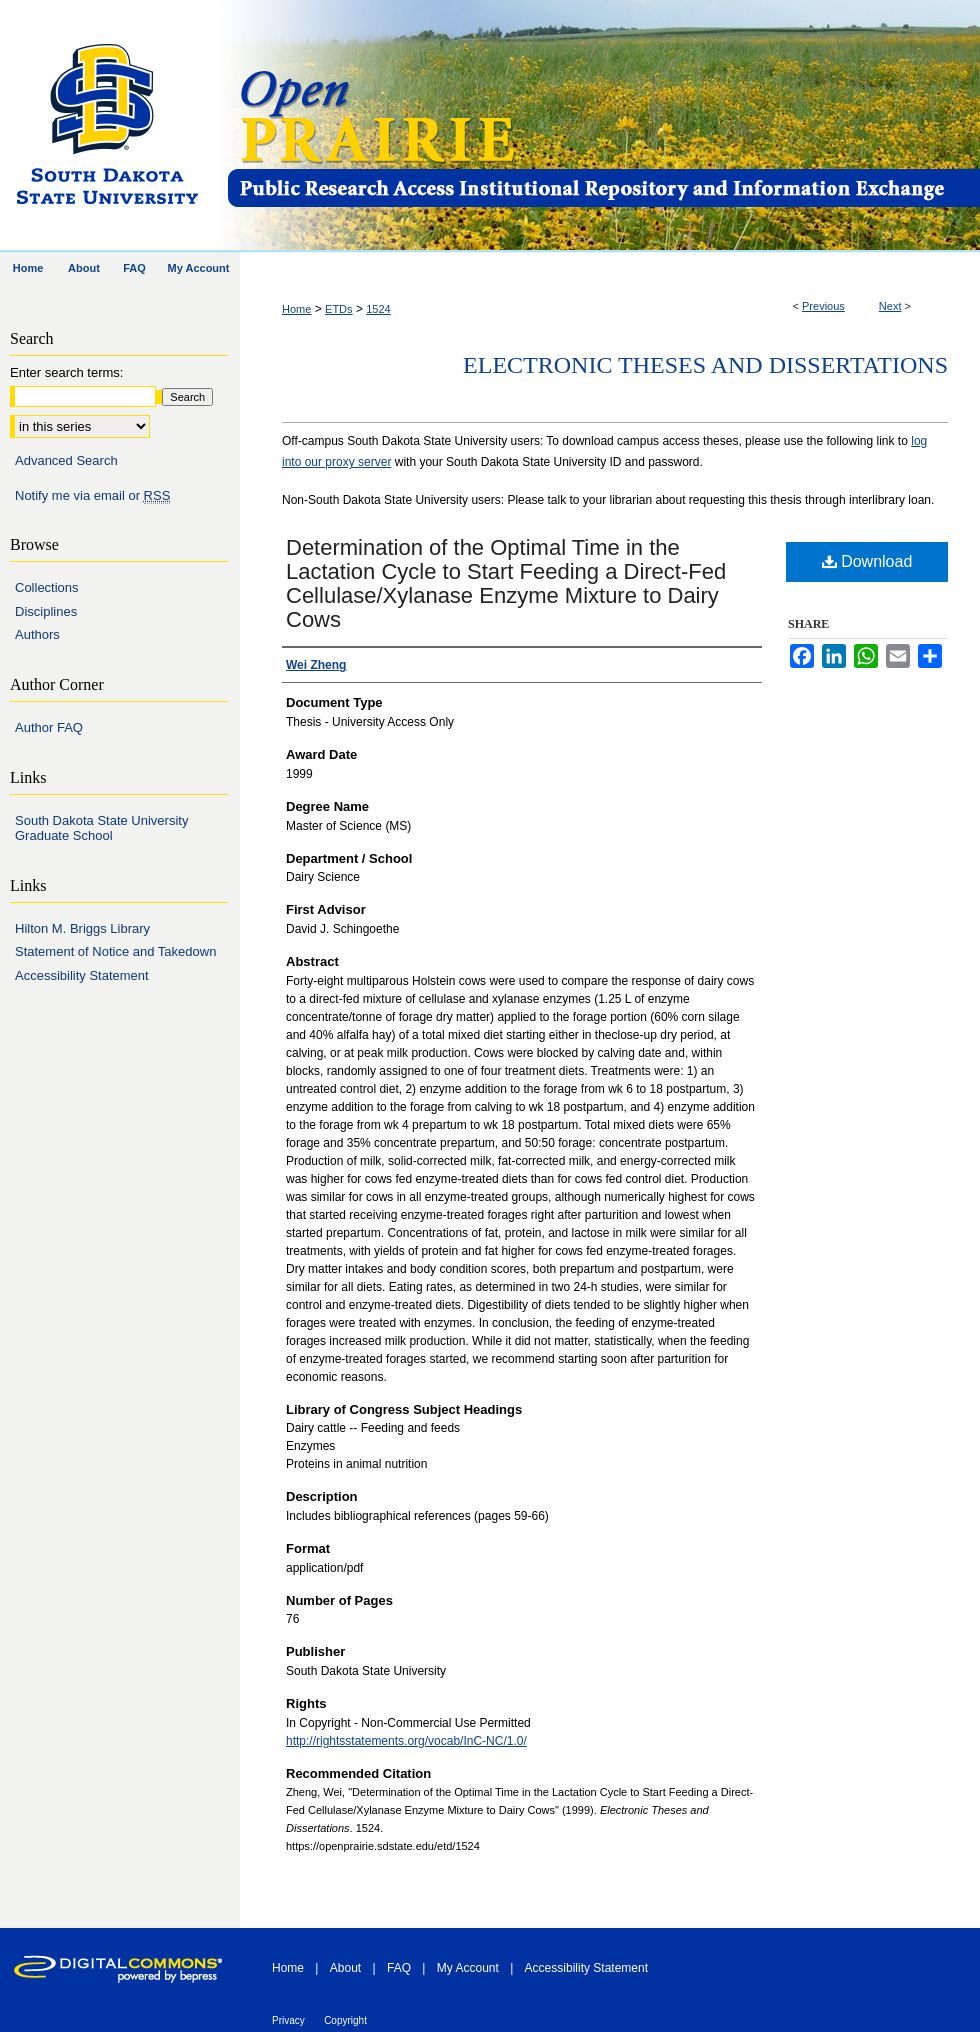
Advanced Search (66, 460)
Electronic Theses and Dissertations (705, 365)
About (345, 1968)
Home (296, 309)
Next (890, 306)
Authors (37, 634)
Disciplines (46, 611)
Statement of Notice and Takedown (115, 951)
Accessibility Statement (82, 975)
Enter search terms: (66, 372)
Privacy (288, 2020)
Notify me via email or (92, 496)
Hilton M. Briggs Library (82, 928)
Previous (823, 306)
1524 (378, 309)
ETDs (339, 309)
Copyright (345, 2020)
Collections (47, 587)
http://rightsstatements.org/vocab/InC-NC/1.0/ (406, 1741)
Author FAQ (49, 727)
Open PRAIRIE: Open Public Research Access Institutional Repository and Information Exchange (602, 126)
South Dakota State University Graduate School (101, 828)
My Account (468, 1968)
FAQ (399, 1968)
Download (867, 561)
